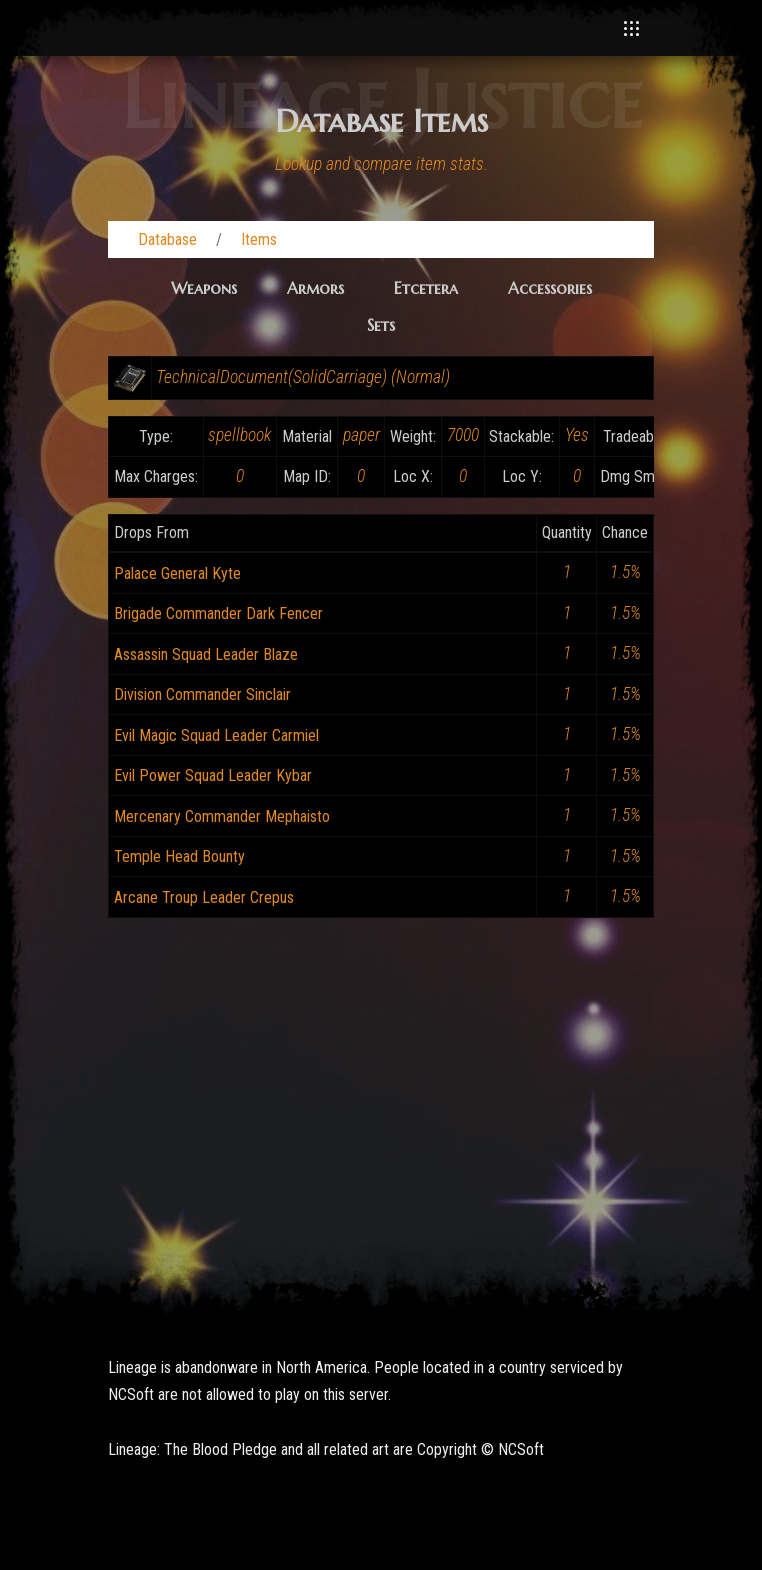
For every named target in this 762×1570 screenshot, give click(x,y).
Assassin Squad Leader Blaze (206, 654)
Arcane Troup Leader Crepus (204, 897)
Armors (315, 288)
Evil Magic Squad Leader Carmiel (216, 735)
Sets (381, 325)
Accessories (550, 288)
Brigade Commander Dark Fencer (218, 613)
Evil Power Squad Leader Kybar (213, 775)
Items (259, 239)
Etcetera (426, 288)
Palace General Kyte (177, 573)
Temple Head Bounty (179, 856)
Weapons (204, 288)
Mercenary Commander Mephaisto (222, 816)
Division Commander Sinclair (202, 694)
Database (167, 239)
